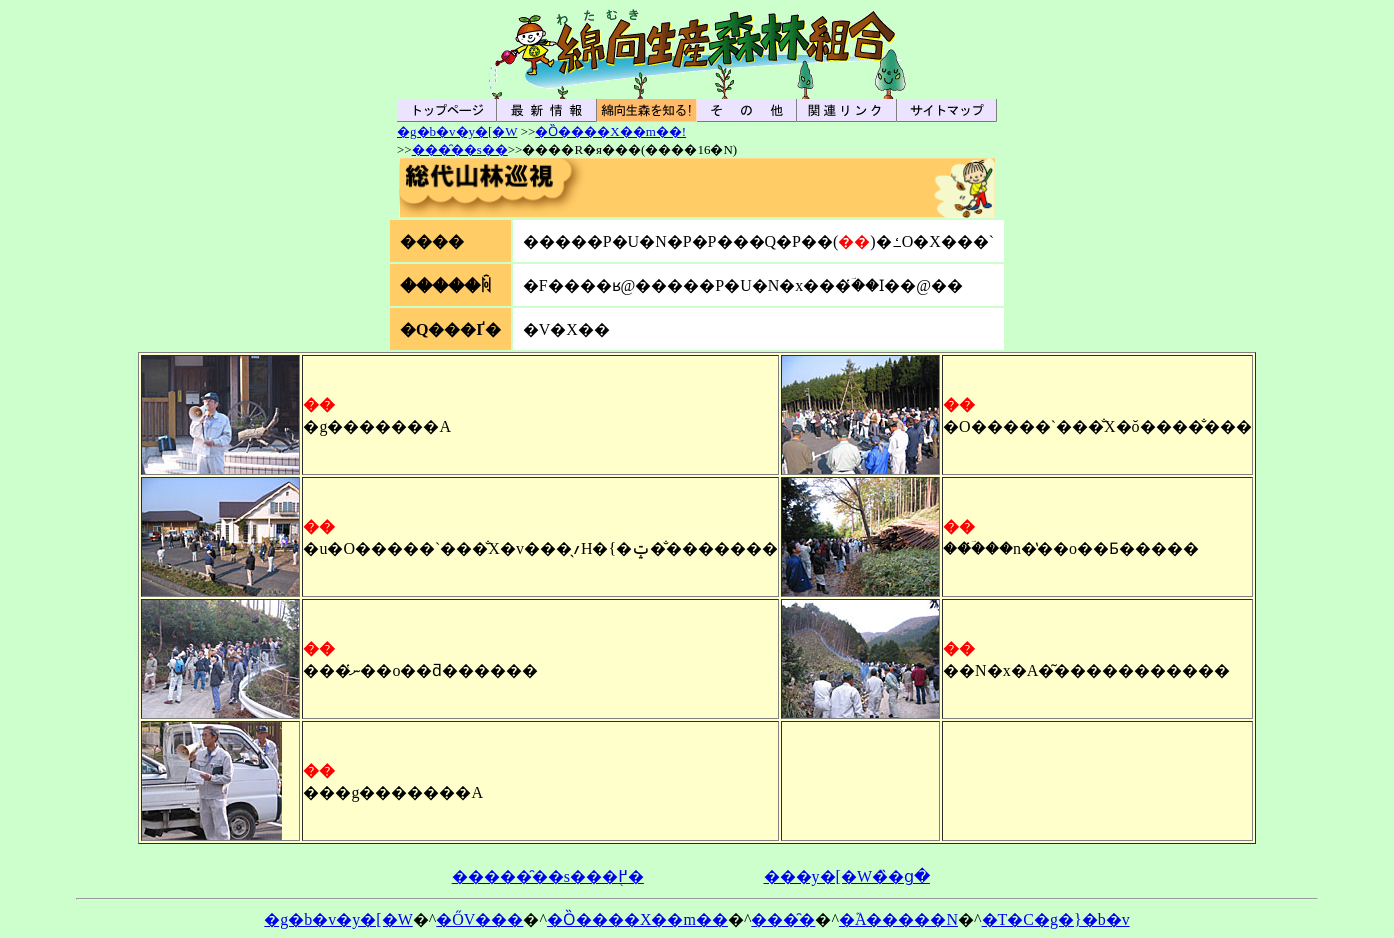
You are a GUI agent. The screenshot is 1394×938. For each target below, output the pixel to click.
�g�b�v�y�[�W (457, 131)
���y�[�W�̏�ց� (847, 876)
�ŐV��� (479, 919)
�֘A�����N (898, 919)
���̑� (783, 919)
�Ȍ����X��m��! (610, 131)
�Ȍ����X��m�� (637, 919)
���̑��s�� (460, 149)
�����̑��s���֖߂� (548, 876)
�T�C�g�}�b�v (1056, 919)
